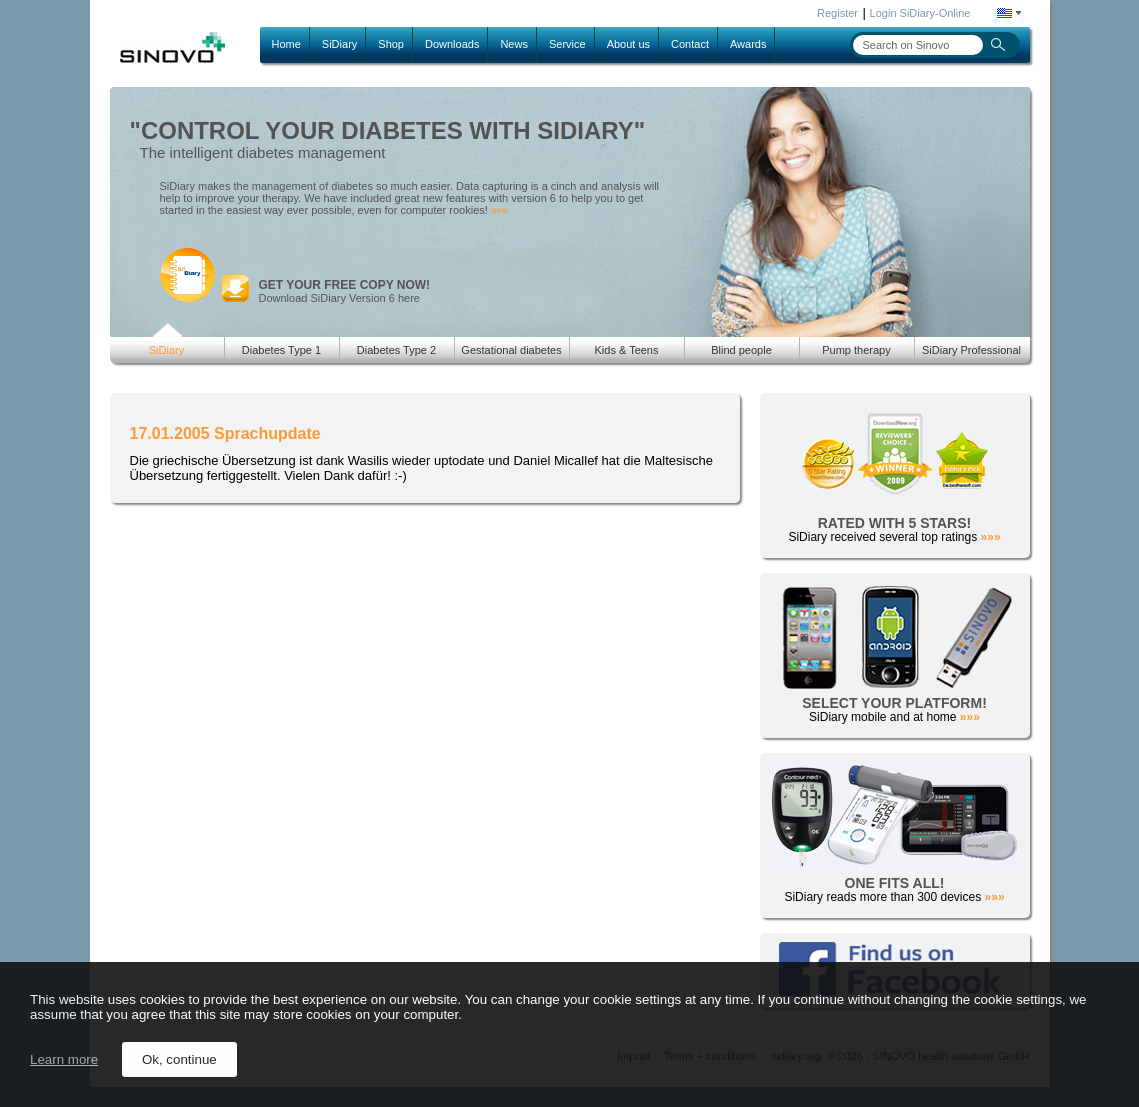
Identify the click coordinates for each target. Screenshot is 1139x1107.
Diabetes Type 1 (281, 350)
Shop (391, 44)
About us (628, 44)
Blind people (741, 350)
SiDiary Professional (971, 350)
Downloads (452, 44)
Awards (748, 44)
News (514, 44)
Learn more (64, 1059)
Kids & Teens (626, 350)
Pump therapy (856, 350)
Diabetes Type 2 (396, 350)
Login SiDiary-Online (920, 13)
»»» (499, 210)
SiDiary (339, 44)
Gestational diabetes (511, 350)
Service (567, 44)
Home (286, 44)
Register (837, 13)
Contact (690, 44)
